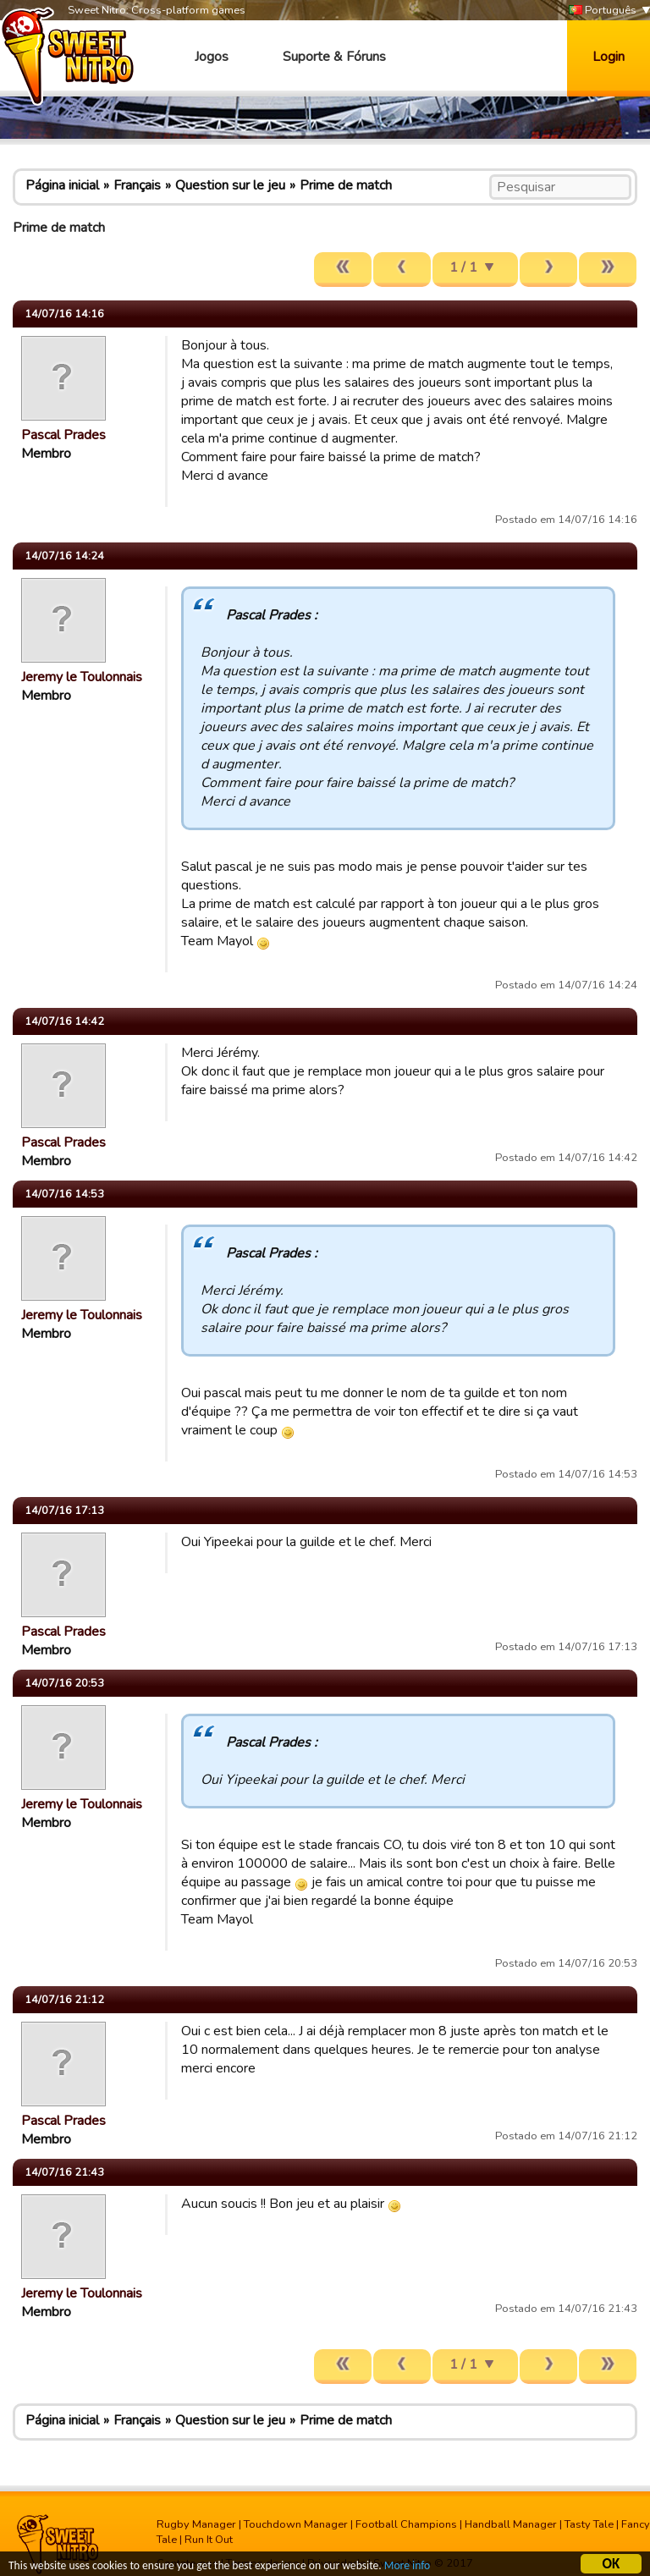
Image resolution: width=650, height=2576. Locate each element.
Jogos (212, 56)
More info (407, 2568)
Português (602, 11)
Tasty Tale (589, 2524)
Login (608, 56)
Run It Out (209, 2539)
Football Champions (406, 2524)
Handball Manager (511, 2524)
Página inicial (62, 185)
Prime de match (346, 185)
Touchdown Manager (296, 2524)
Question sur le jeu (230, 185)
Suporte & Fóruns (334, 56)
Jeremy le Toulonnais (81, 677)
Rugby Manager (196, 2524)
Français (137, 185)
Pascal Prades (63, 435)
